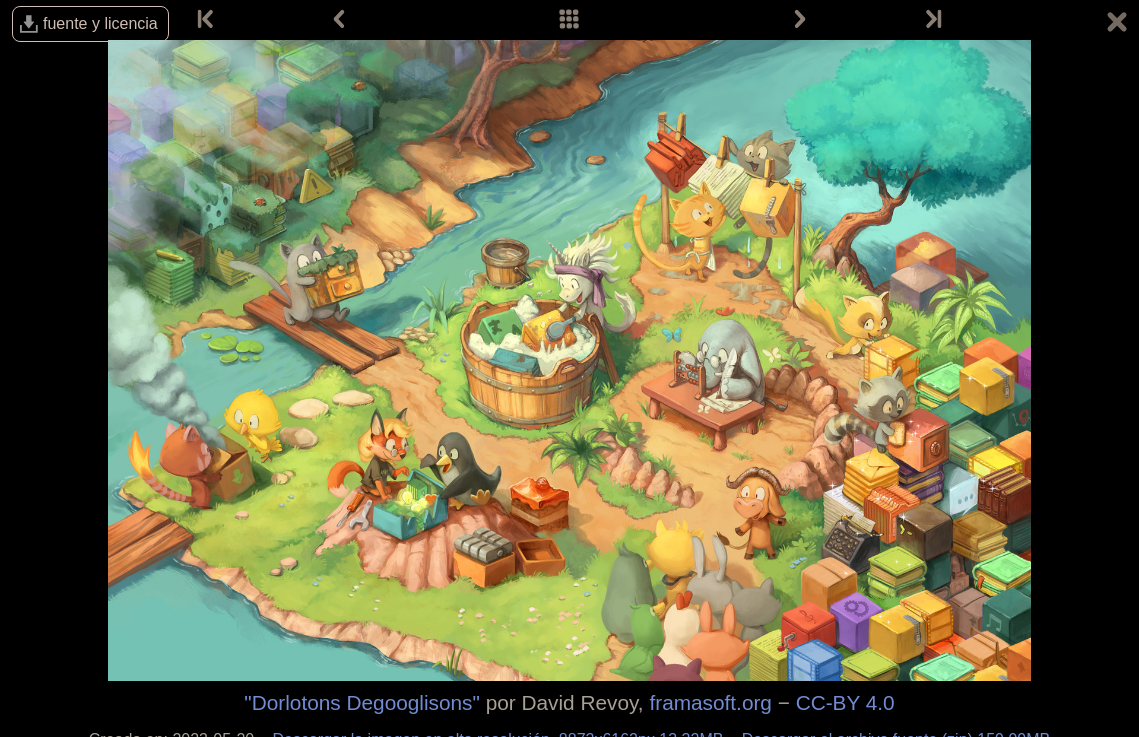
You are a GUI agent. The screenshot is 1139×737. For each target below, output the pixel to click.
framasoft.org (710, 702)
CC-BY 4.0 (845, 702)
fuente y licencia (100, 23)
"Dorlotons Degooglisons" (362, 702)
